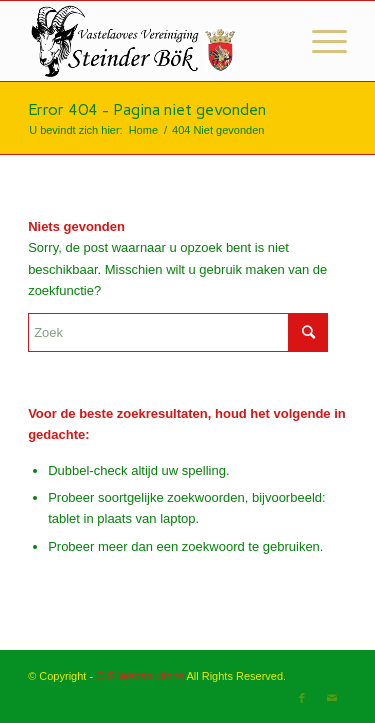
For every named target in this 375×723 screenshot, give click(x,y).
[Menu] (319, 41)
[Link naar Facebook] (302, 698)
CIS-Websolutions (140, 676)
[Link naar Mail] (332, 698)
